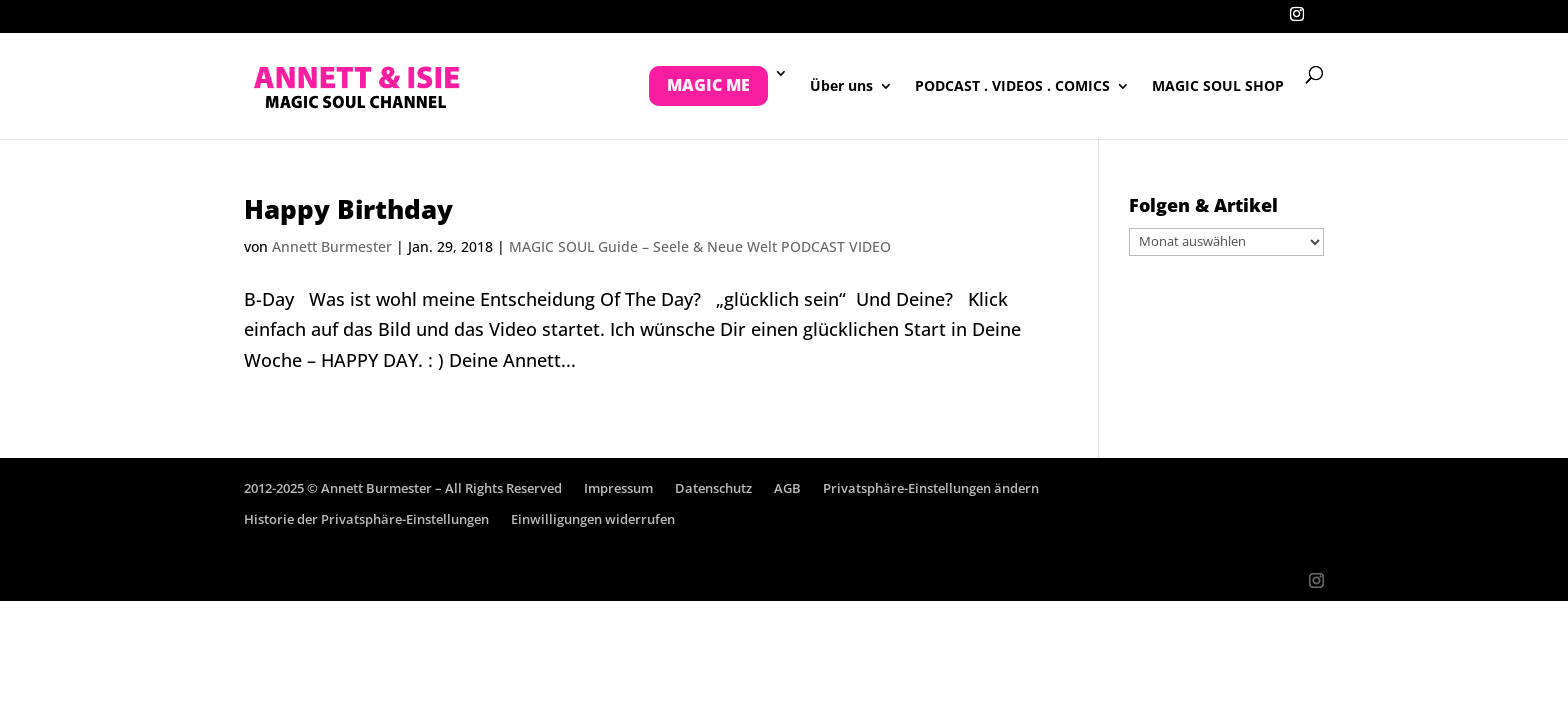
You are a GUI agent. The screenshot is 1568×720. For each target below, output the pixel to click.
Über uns (841, 87)
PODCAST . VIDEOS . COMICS (1012, 87)
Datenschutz (713, 488)
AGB (787, 488)
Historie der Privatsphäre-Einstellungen (366, 519)
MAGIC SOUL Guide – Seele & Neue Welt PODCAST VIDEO (700, 246)
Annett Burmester (332, 246)
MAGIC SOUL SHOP (1218, 87)
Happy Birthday (348, 209)
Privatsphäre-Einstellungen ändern (931, 488)
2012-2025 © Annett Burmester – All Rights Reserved (403, 488)
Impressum (618, 488)
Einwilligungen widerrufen (593, 519)
